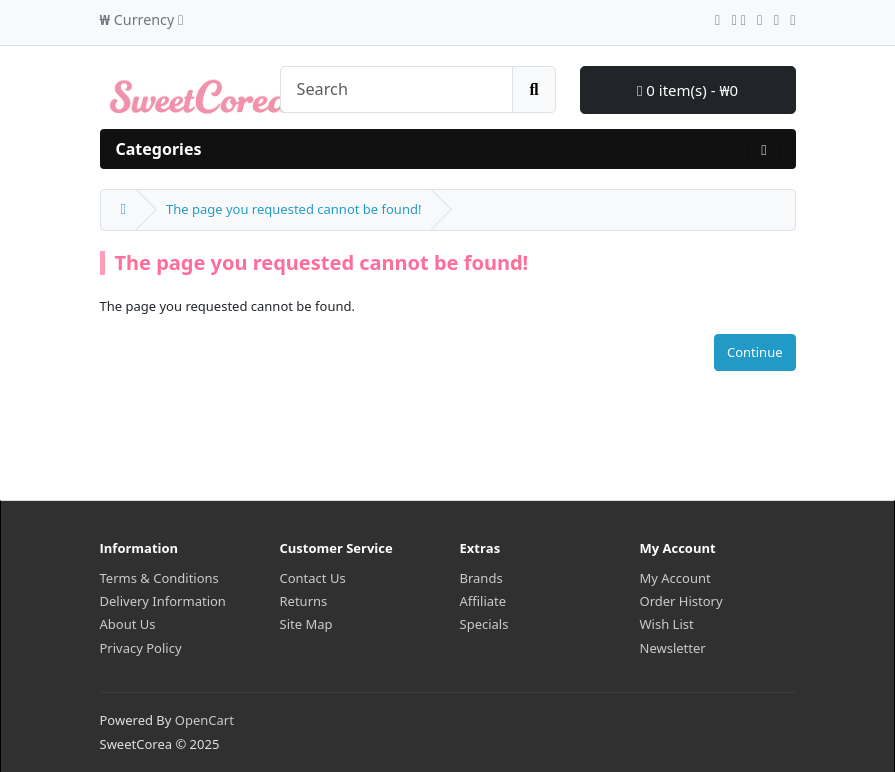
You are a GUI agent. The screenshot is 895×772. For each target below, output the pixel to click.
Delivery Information (163, 601)
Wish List (667, 624)
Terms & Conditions (159, 578)
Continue (755, 352)
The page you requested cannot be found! (293, 209)
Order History (681, 601)
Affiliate (483, 601)
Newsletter (673, 648)
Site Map (306, 624)
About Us (128, 624)
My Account (675, 578)
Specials (484, 624)
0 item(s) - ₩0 (687, 90)
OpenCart (204, 720)
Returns (304, 601)
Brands (481, 578)
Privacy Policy (141, 648)
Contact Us (313, 578)
